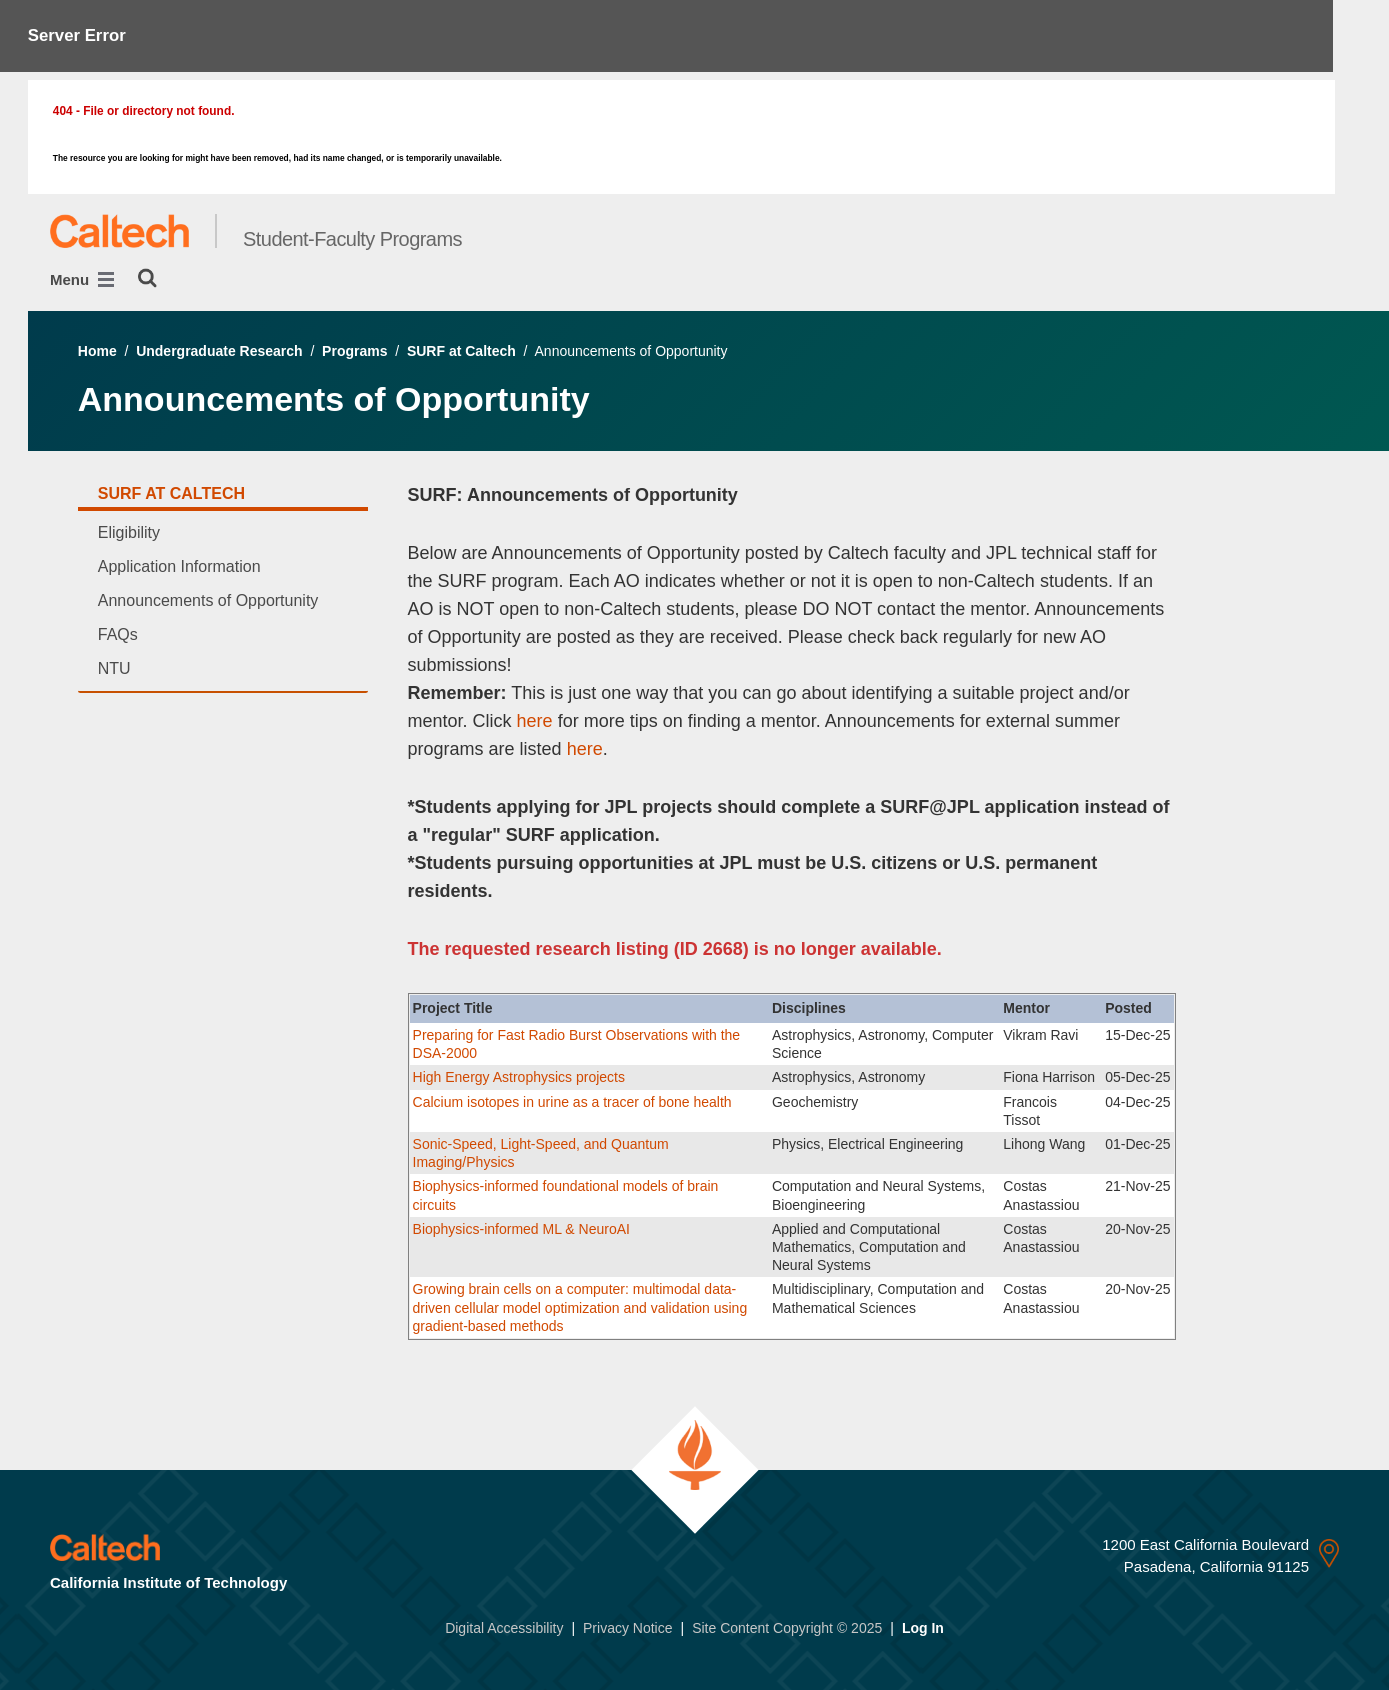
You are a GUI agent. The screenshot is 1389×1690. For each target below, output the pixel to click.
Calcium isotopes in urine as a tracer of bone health (572, 1102)
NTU (114, 668)
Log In (923, 1628)
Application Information (179, 566)
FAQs (118, 634)
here (532, 721)
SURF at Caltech (461, 351)
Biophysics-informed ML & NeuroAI (521, 1229)
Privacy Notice (627, 1628)
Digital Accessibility (504, 1628)
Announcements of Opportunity (208, 600)
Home (97, 351)
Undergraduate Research (219, 351)
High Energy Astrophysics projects (521, 1077)
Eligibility (129, 532)
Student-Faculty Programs (352, 239)
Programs (354, 351)
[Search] (147, 278)
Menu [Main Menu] (82, 279)
